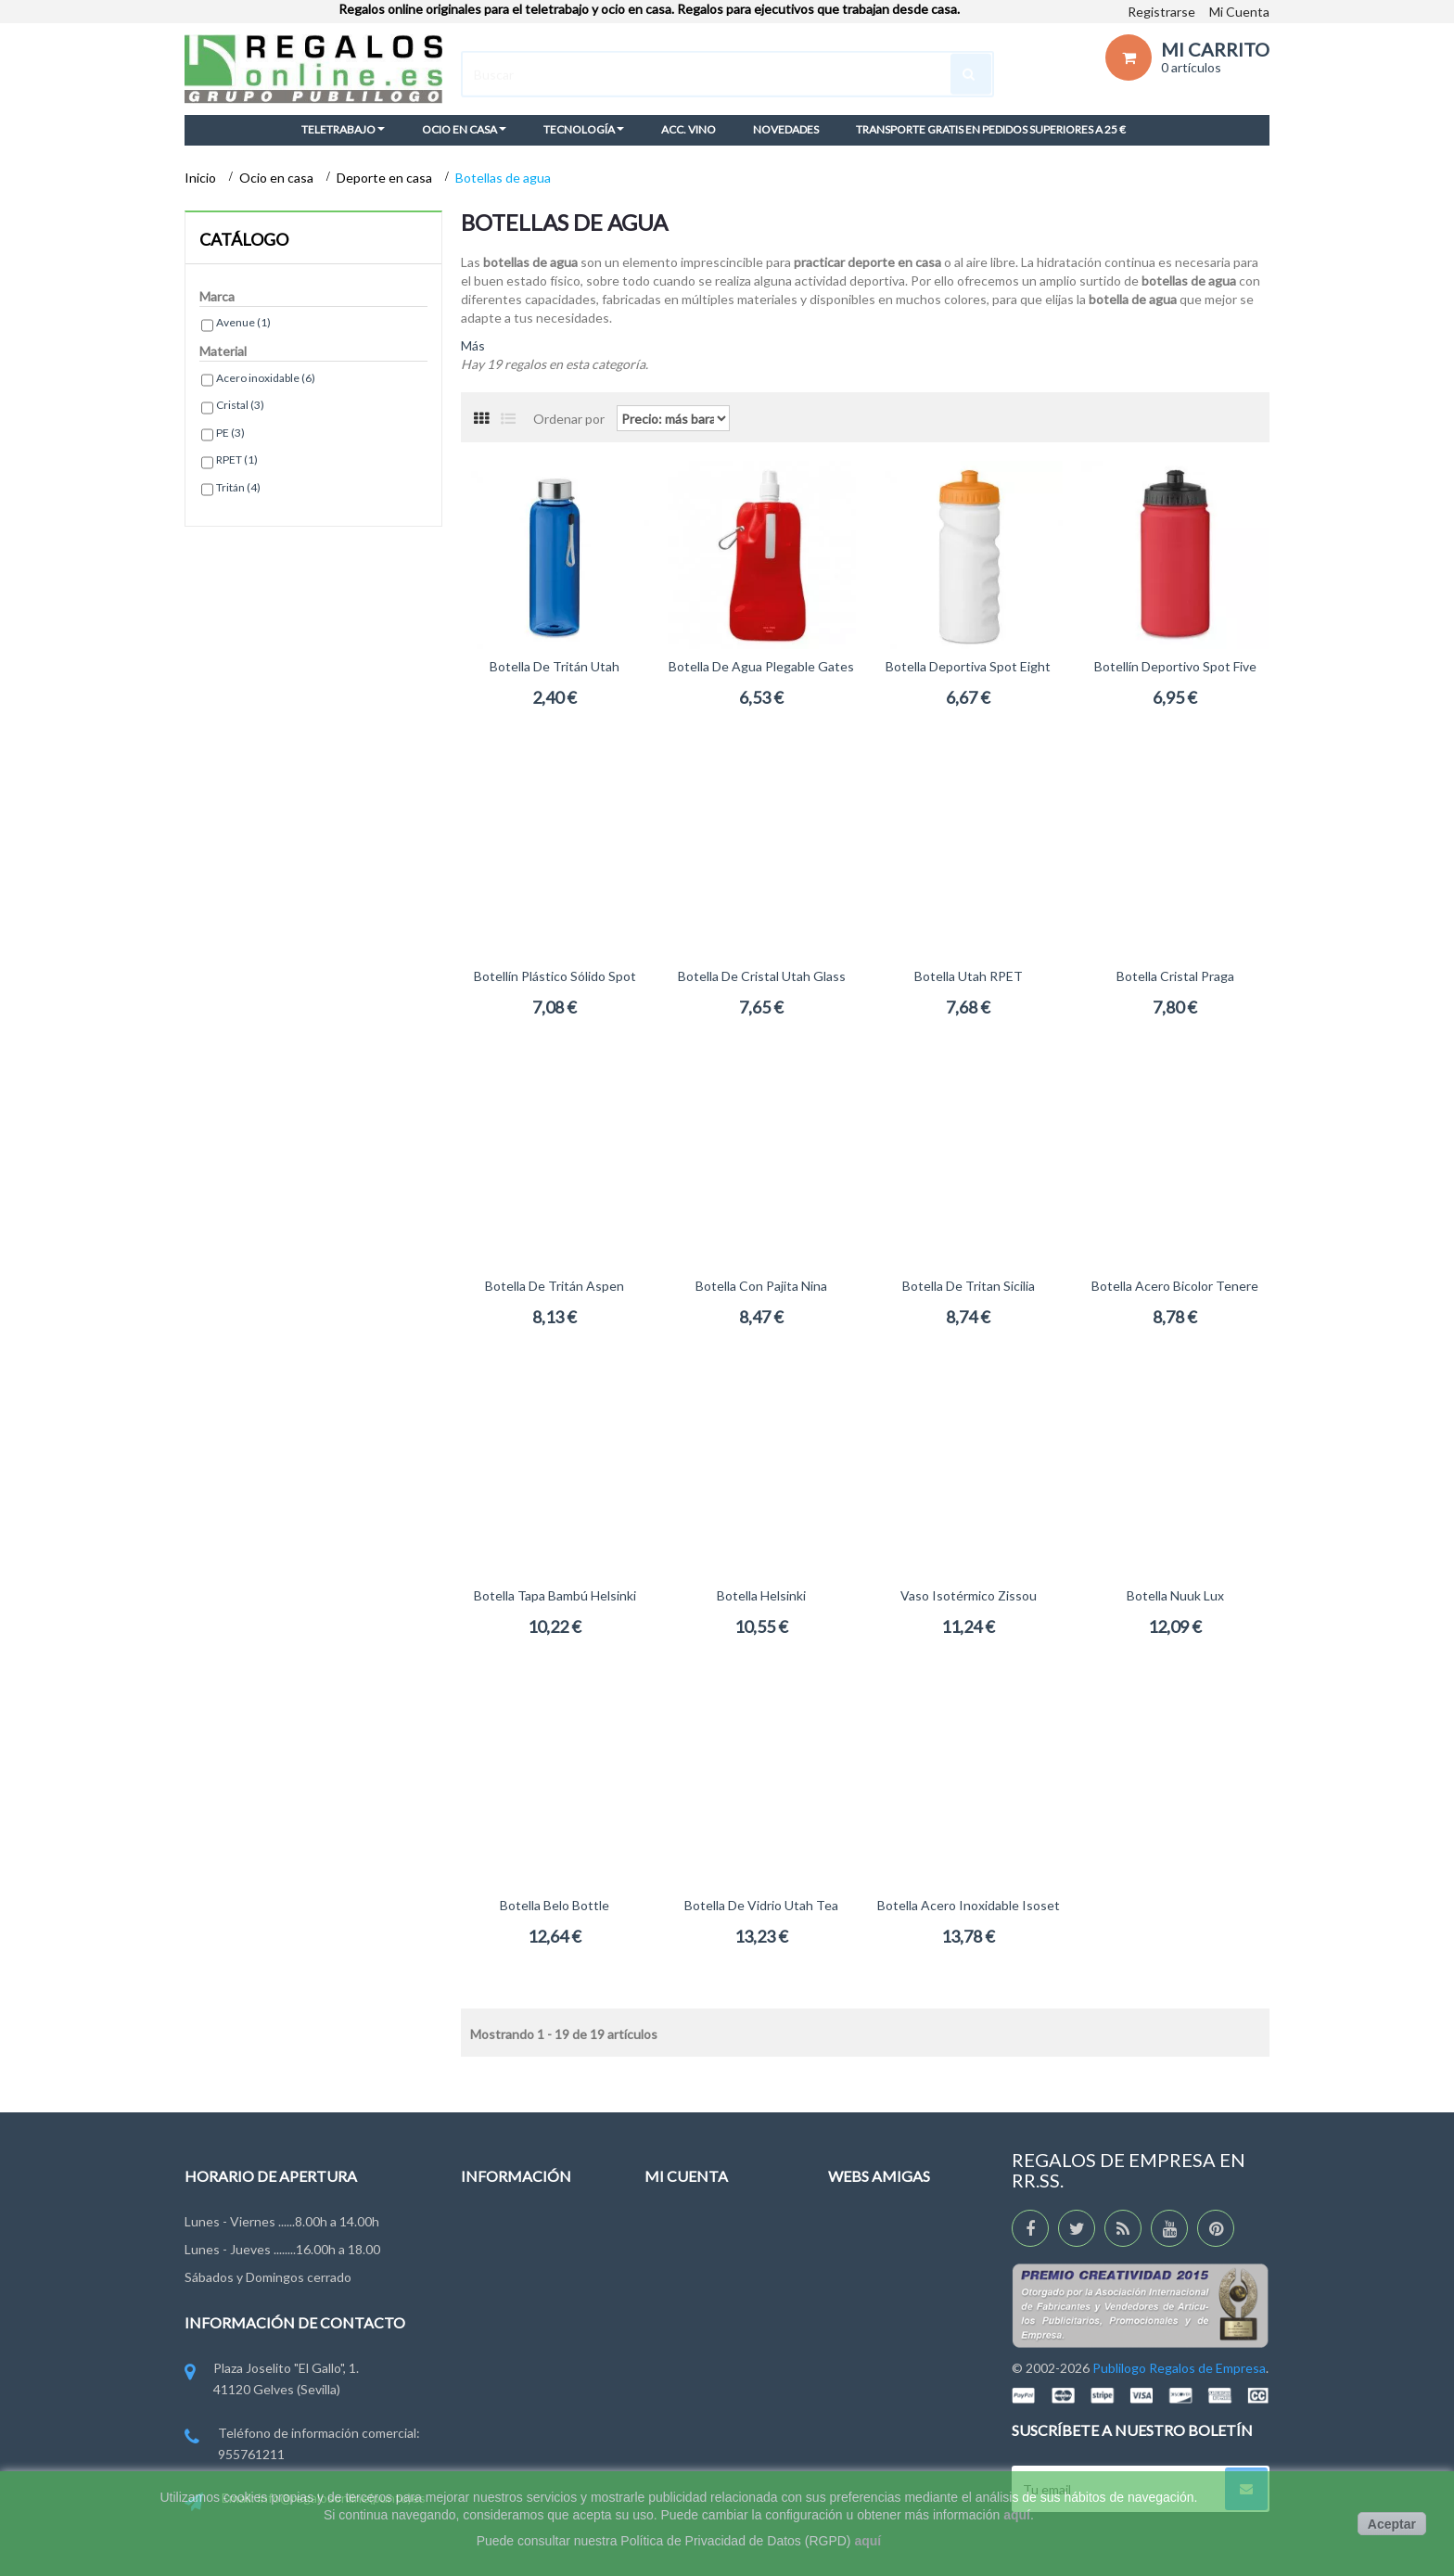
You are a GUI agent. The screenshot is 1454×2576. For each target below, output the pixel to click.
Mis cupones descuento (714, 2383)
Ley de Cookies (505, 2364)
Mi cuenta (686, 2176)
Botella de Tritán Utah (554, 666)
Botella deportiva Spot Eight (968, 666)
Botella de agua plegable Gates (761, 666)
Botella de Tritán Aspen (554, 1286)
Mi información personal (713, 2348)
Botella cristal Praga (1175, 976)
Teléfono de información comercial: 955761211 (302, 2445)
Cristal (240, 405)
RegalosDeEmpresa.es (893, 2261)
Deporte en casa (386, 177)
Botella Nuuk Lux (1175, 1595)
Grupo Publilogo (508, 2295)
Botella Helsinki (761, 1595)
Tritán (238, 487)
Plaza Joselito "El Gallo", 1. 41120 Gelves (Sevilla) (272, 2380)
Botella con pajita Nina (761, 1286)
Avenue (243, 322)
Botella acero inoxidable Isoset (968, 1905)
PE (230, 433)
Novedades (494, 2227)
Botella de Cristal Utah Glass (762, 976)
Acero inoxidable (265, 378)
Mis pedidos (679, 2227)
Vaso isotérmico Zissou (968, 1595)
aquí (1016, 2514)
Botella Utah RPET (968, 976)
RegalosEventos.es (883, 2295)
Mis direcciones (689, 2314)
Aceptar (1392, 2524)
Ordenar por (569, 418)
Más (473, 345)
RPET (237, 459)
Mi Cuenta (1239, 11)
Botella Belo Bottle (554, 1905)
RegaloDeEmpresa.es (889, 2227)
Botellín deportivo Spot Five (1175, 666)
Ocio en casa (277, 177)
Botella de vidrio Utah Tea (761, 1905)
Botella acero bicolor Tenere (1174, 1286)
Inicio (202, 177)
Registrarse (1161, 11)
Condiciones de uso (518, 2330)
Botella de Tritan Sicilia (968, 1286)
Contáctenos (499, 2261)
